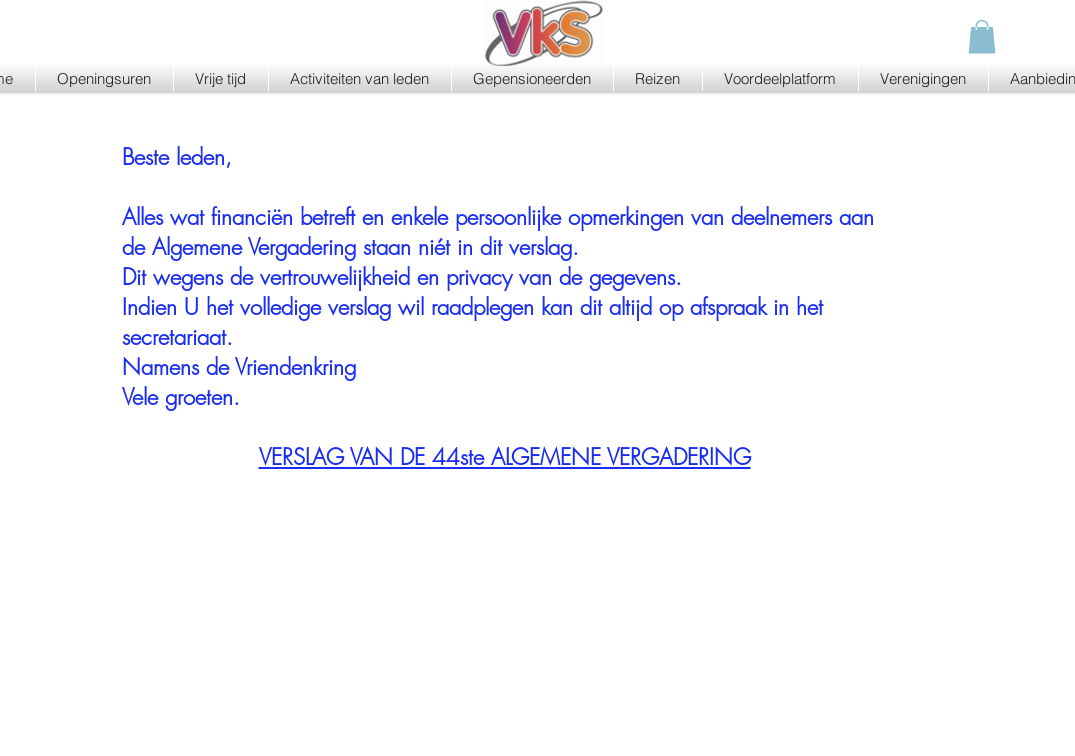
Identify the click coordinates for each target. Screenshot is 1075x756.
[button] (982, 36)
